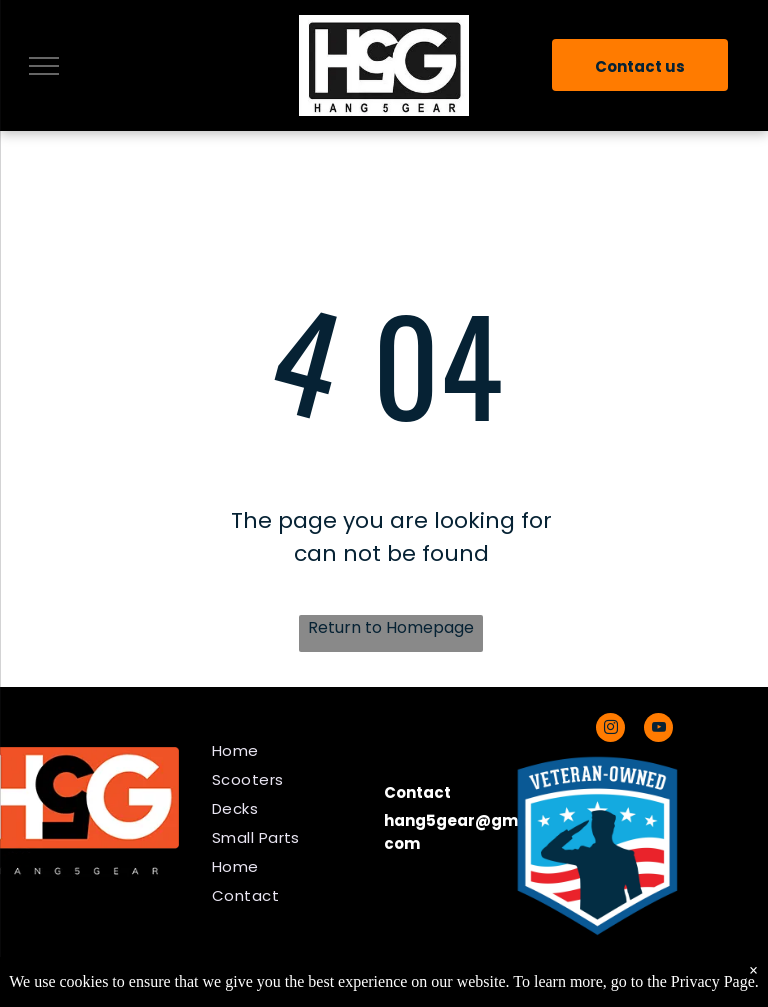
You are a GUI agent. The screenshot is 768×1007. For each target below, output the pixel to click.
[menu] (44, 66)
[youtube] (658, 730)
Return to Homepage (391, 627)
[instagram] (610, 730)
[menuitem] (290, 750)
